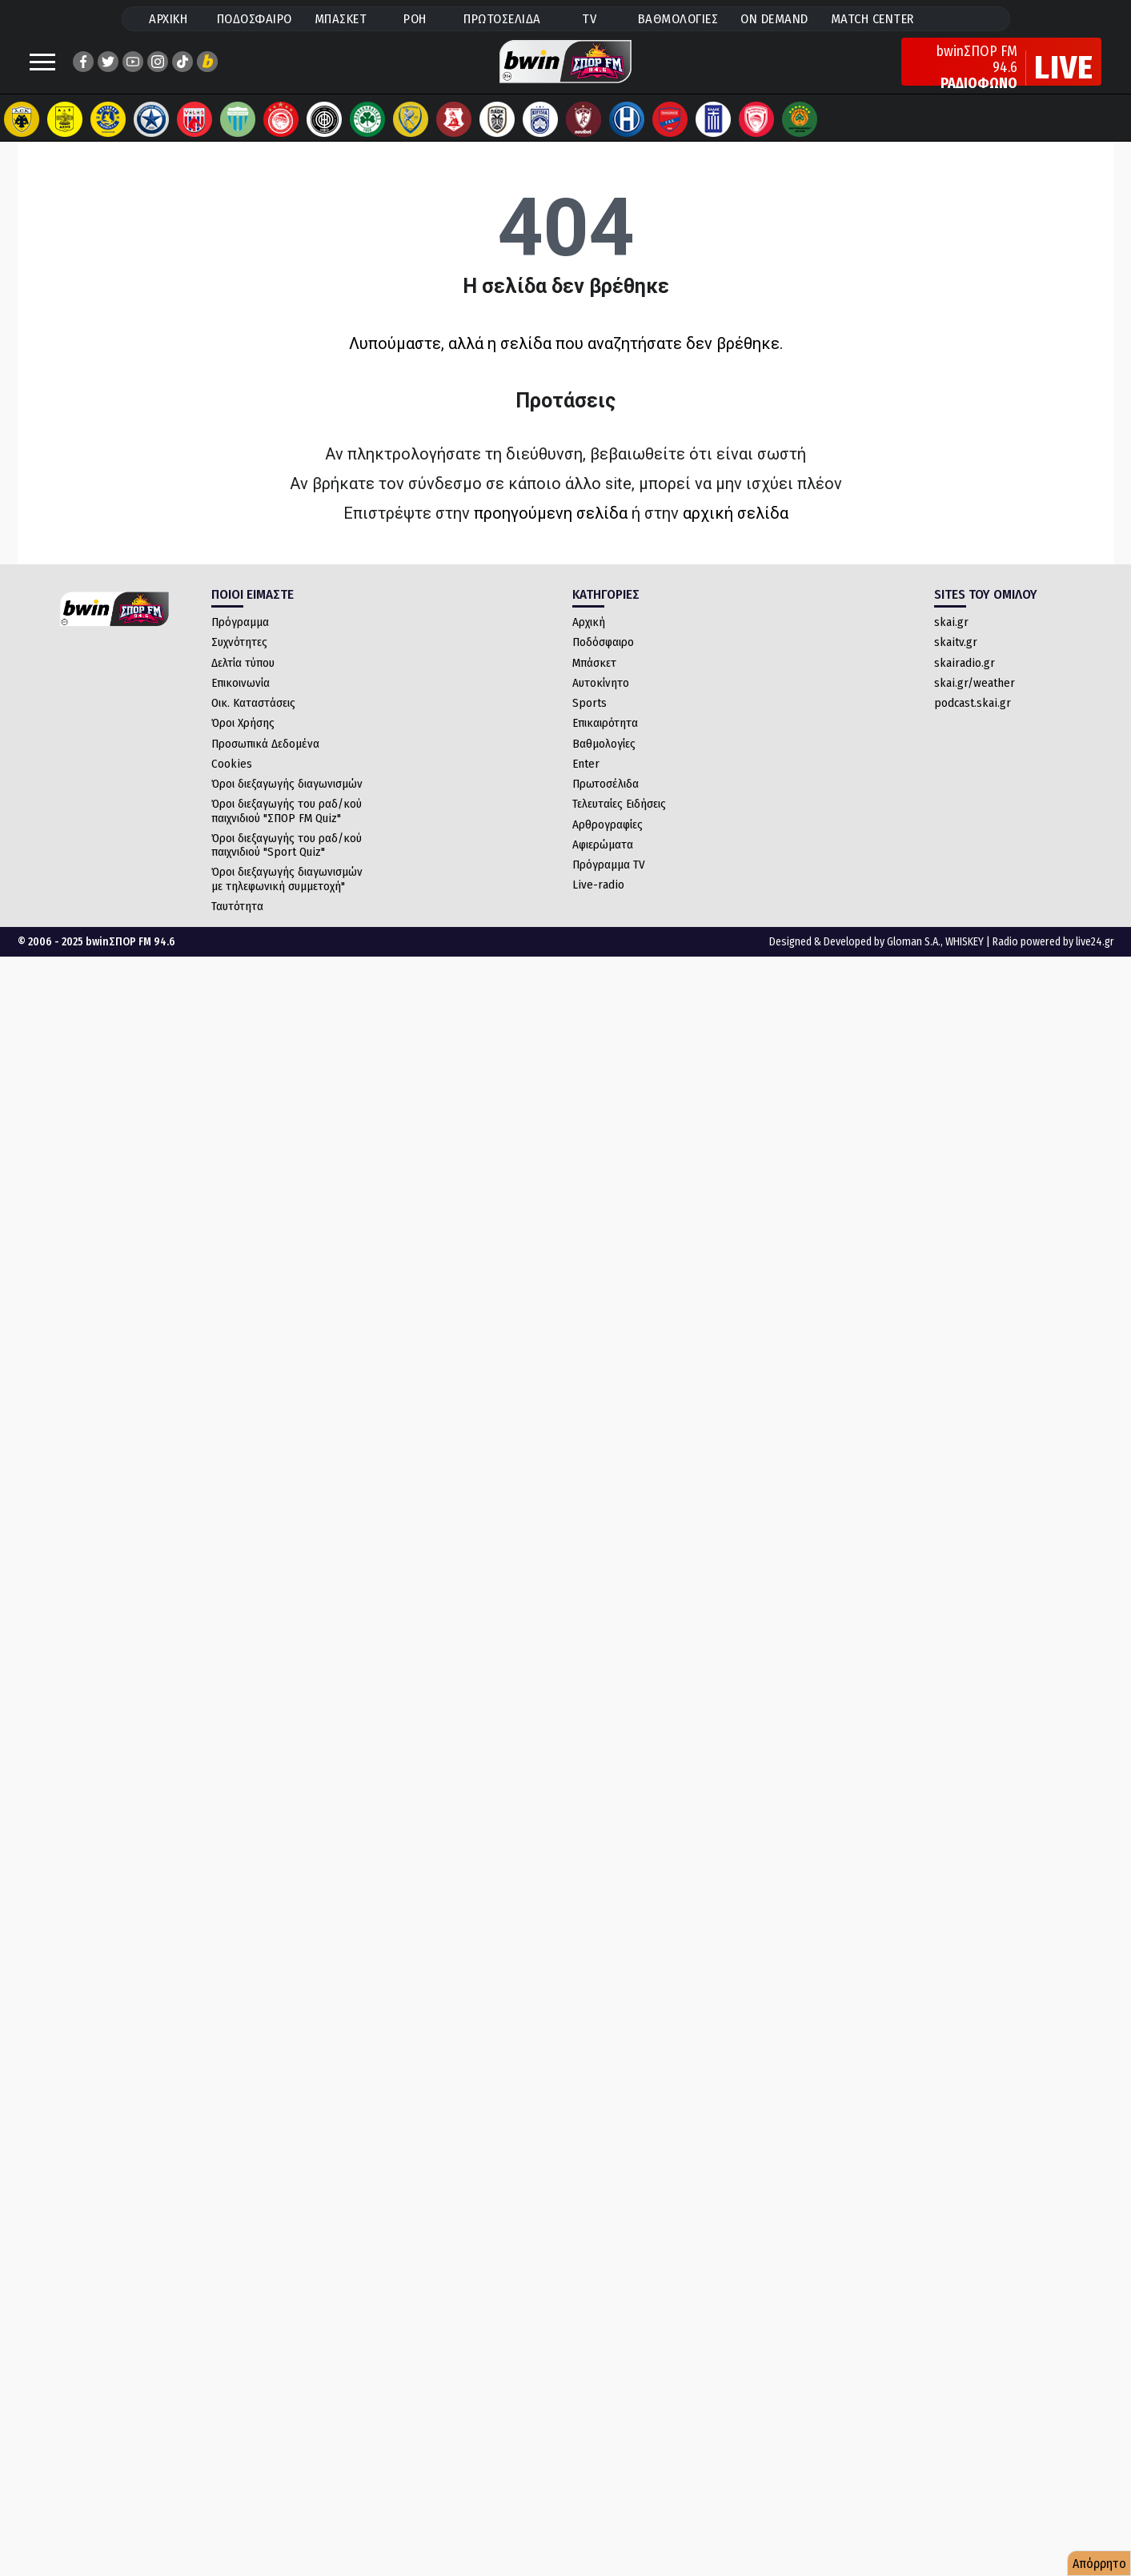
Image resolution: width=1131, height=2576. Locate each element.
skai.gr (951, 638)
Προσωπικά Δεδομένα (265, 759)
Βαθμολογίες (604, 759)
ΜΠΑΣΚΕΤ (341, 18)
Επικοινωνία (240, 699)
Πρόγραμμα (240, 638)
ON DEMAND (774, 18)
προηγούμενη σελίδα (551, 529)
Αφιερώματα (602, 860)
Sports (589, 719)
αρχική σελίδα (735, 529)
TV (589, 18)
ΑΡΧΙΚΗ (168, 18)
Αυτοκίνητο (600, 699)
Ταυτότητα (237, 922)
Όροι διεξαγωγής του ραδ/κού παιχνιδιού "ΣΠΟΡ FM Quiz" (286, 827)
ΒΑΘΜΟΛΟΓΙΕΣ (678, 18)
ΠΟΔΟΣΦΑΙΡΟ (254, 18)
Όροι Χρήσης (243, 739)
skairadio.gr (964, 679)
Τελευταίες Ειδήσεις (619, 820)
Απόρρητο (1099, 2563)
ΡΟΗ (415, 18)
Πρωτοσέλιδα (605, 799)
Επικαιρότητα (605, 739)
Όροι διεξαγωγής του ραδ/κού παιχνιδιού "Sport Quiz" (286, 861)
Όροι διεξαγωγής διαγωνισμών (287, 799)
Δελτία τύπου (243, 679)
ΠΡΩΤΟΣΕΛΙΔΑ (502, 18)
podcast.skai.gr (972, 719)
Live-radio (598, 900)
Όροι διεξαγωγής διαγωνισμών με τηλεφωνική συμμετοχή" (287, 895)
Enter (586, 779)
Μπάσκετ (594, 679)
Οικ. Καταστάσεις (253, 719)
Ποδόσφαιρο (603, 658)
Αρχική (588, 638)
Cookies (231, 779)
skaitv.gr (955, 658)
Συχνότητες (239, 658)
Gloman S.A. (913, 958)
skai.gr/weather (974, 699)
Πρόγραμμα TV (608, 880)
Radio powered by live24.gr (1053, 958)
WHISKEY (964, 958)
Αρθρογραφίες (607, 840)
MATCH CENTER (872, 18)
